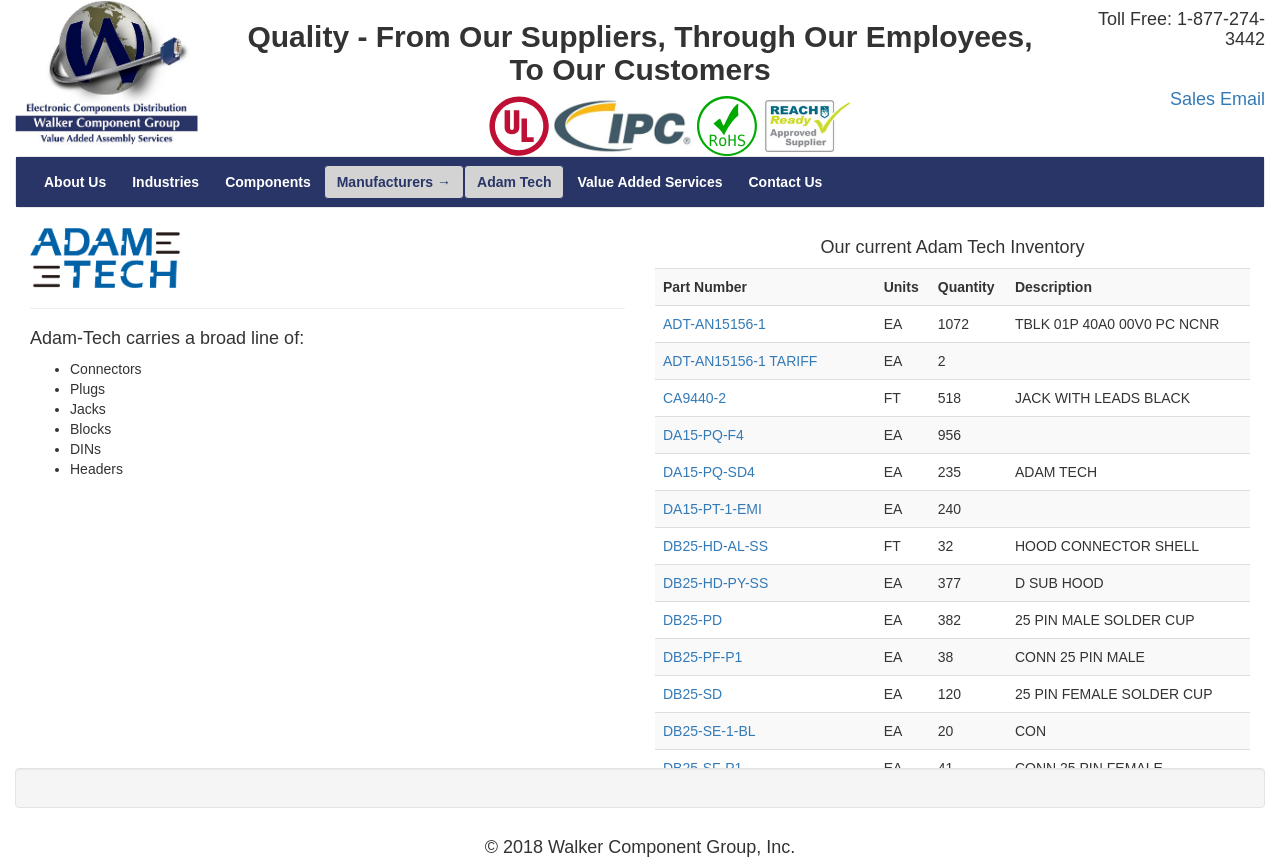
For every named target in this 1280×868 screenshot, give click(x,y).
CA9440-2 (694, 398)
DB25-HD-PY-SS (715, 583)
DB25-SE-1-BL (709, 731)
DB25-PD (692, 620)
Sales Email (1217, 99)
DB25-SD (692, 694)
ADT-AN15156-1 (714, 324)
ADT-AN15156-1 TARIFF (740, 361)
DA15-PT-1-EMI (712, 509)
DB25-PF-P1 (702, 657)
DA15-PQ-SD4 (709, 472)
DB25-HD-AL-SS (715, 546)
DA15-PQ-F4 (703, 435)
